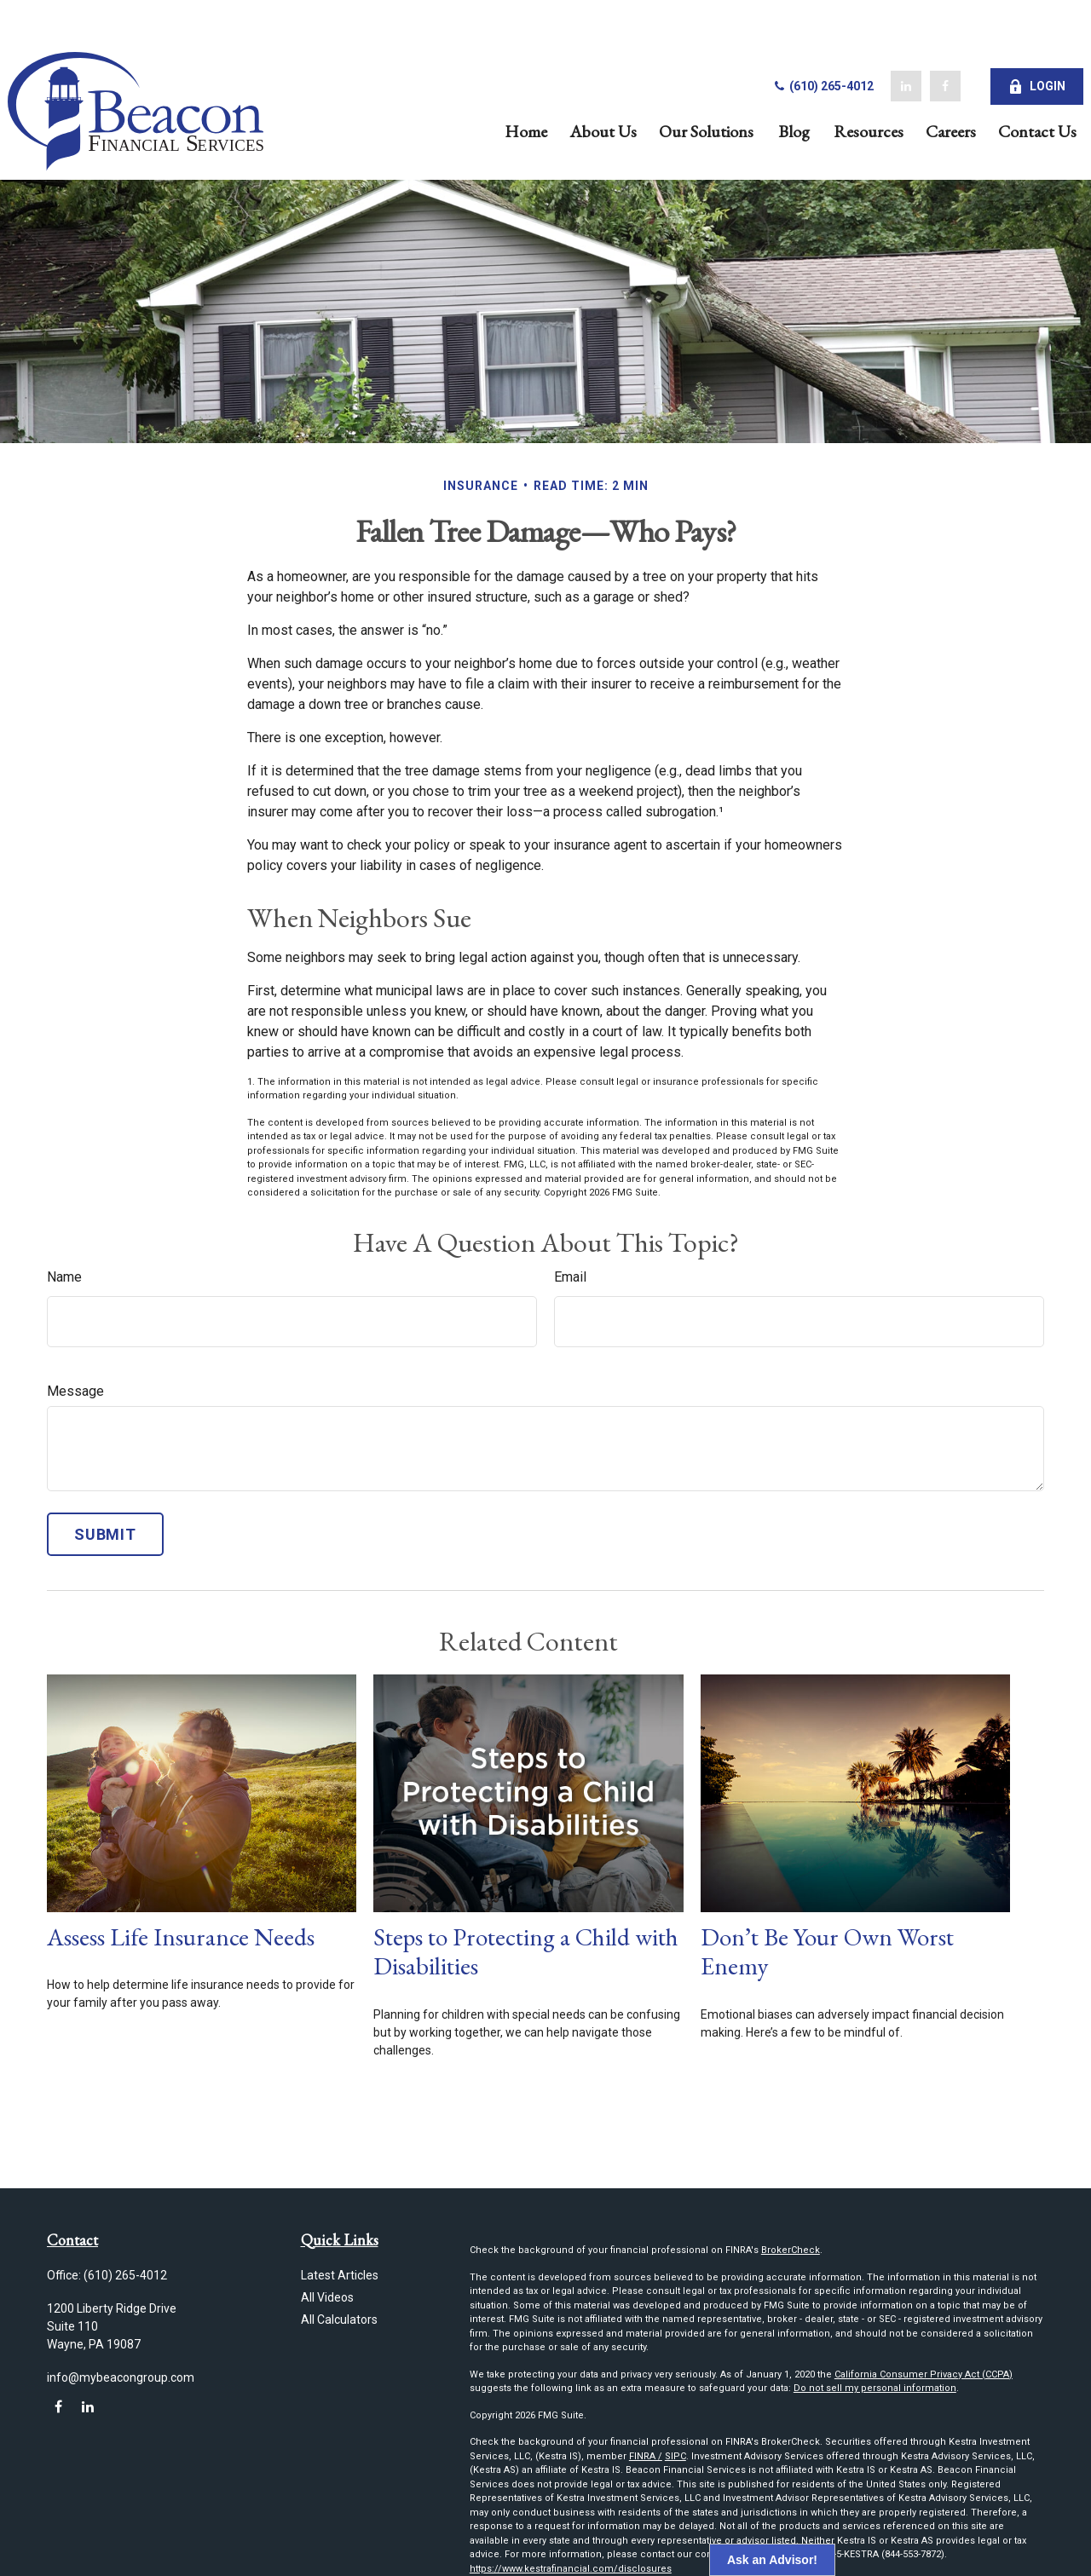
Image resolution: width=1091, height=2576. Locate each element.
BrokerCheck (790, 2250)
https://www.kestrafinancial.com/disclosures (571, 2568)
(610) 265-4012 (783, 41)
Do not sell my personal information (875, 2388)
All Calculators (339, 2319)
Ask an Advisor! (772, 2560)
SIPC (675, 2456)
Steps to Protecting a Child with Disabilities (525, 1952)
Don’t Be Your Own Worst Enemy (827, 1952)
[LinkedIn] (866, 41)
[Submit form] (105, 1534)
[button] (487, 85)
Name (64, 1277)
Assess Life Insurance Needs (181, 1937)
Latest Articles (339, 2275)
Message (75, 1391)
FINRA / (645, 2456)
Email (570, 1277)
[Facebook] (906, 41)
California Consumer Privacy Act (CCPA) (923, 2374)
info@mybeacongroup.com (120, 2377)
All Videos (327, 2297)
